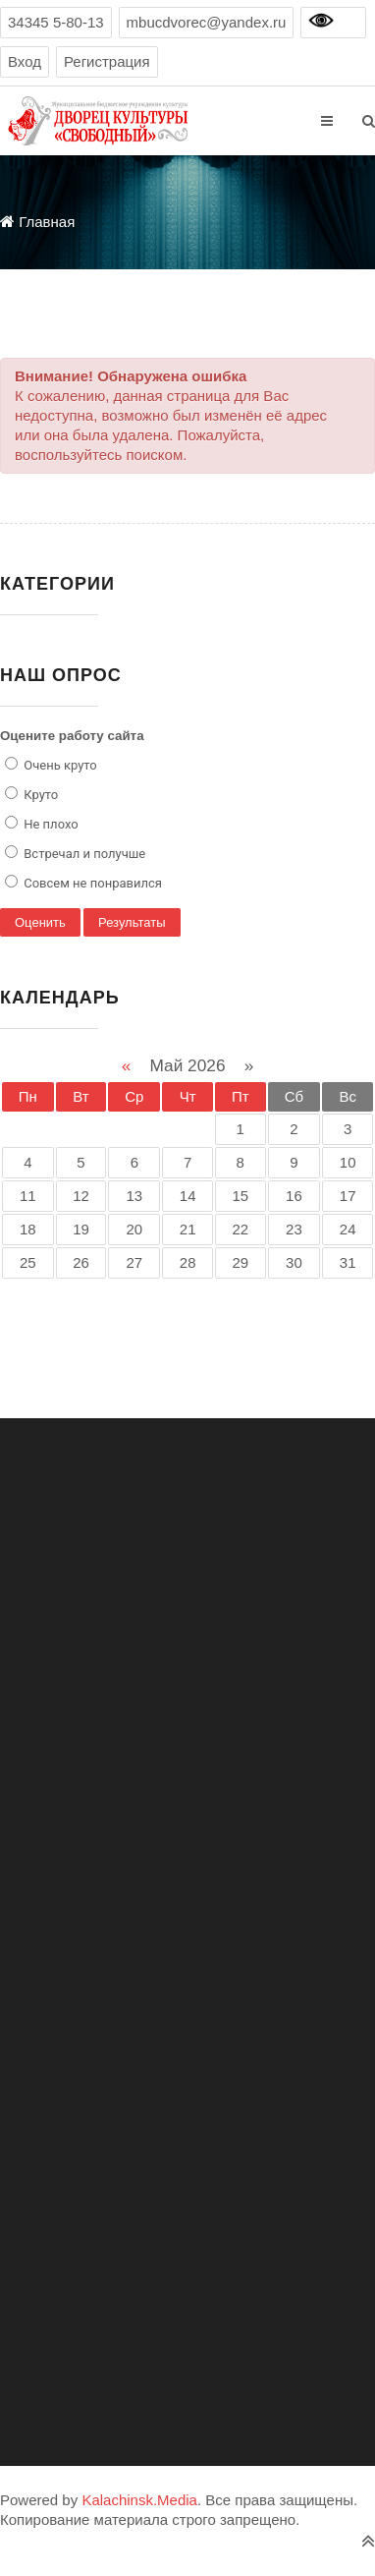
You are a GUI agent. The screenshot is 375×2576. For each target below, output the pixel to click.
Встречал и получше (83, 853)
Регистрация (107, 61)
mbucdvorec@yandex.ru (207, 22)
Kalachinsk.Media (139, 2499)
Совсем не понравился (91, 883)
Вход (24, 61)
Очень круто (59, 765)
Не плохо (50, 824)
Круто (39, 794)
